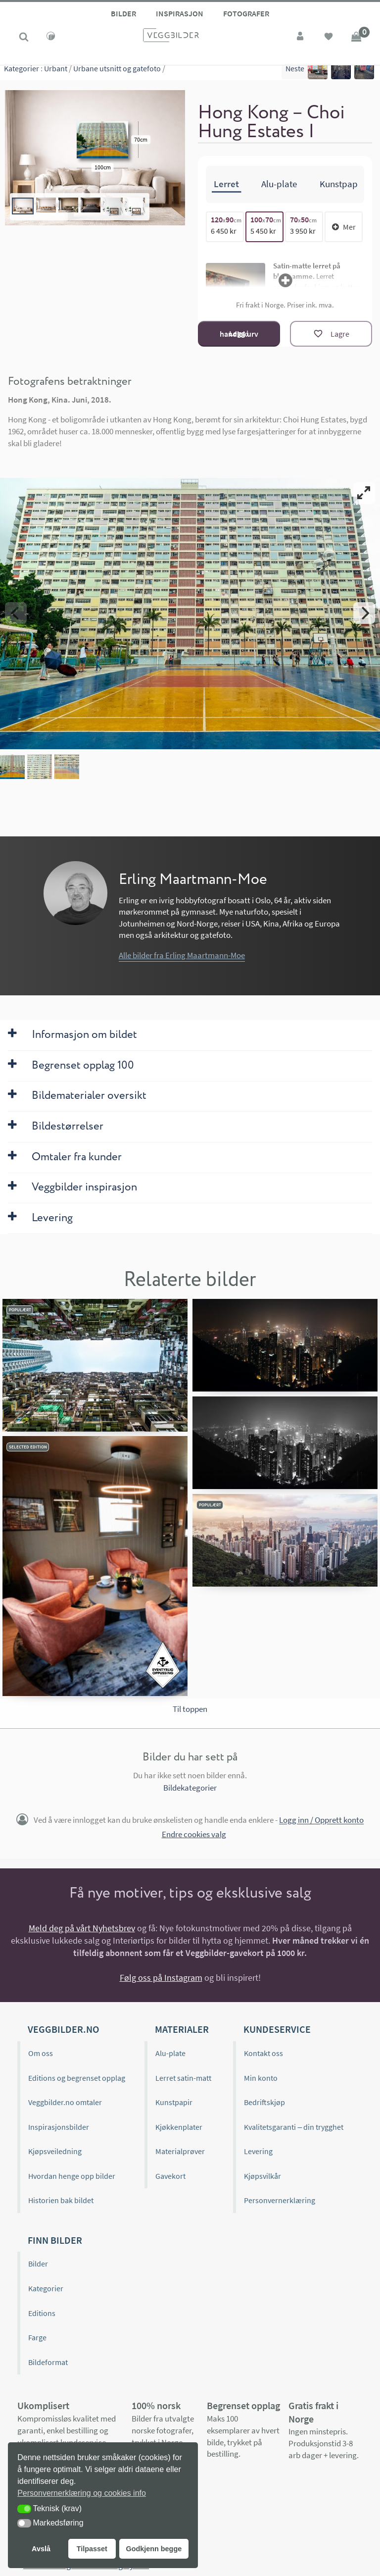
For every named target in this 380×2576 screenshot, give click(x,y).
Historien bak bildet (61, 2200)
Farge (37, 2337)
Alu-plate (170, 2053)
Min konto (261, 2077)
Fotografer (246, 13)
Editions (41, 2313)
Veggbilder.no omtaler (65, 2102)
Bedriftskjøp (264, 2102)
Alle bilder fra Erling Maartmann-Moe (182, 955)
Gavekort (170, 2176)
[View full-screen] (364, 493)
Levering (258, 2151)
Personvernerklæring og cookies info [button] (81, 2493)
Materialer (182, 2029)
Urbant (55, 74)
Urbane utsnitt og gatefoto (117, 74)
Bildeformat (48, 2362)
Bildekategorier (190, 1787)
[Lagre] (331, 334)
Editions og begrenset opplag (76, 2077)
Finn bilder (55, 2240)
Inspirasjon (179, 13)
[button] (24, 2509)
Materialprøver (180, 2151)
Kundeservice (277, 2029)
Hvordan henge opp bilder (71, 2176)
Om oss (40, 2053)
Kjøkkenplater (178, 2127)
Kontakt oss (263, 2053)
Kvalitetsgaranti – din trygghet (293, 2127)
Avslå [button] (41, 2549)
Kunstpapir (173, 2102)
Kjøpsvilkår (262, 2176)
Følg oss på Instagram (161, 1977)
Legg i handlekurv (239, 333)
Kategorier (21, 74)
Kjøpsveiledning (55, 2151)
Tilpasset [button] (92, 2549)
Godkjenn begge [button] (154, 2549)
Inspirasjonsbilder (58, 2127)
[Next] (364, 613)
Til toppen (190, 1708)
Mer (344, 227)
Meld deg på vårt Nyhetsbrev (82, 1928)
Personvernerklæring (279, 2200)
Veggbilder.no (63, 2029)
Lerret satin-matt (183, 2077)
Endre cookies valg (194, 1834)
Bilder (123, 13)
